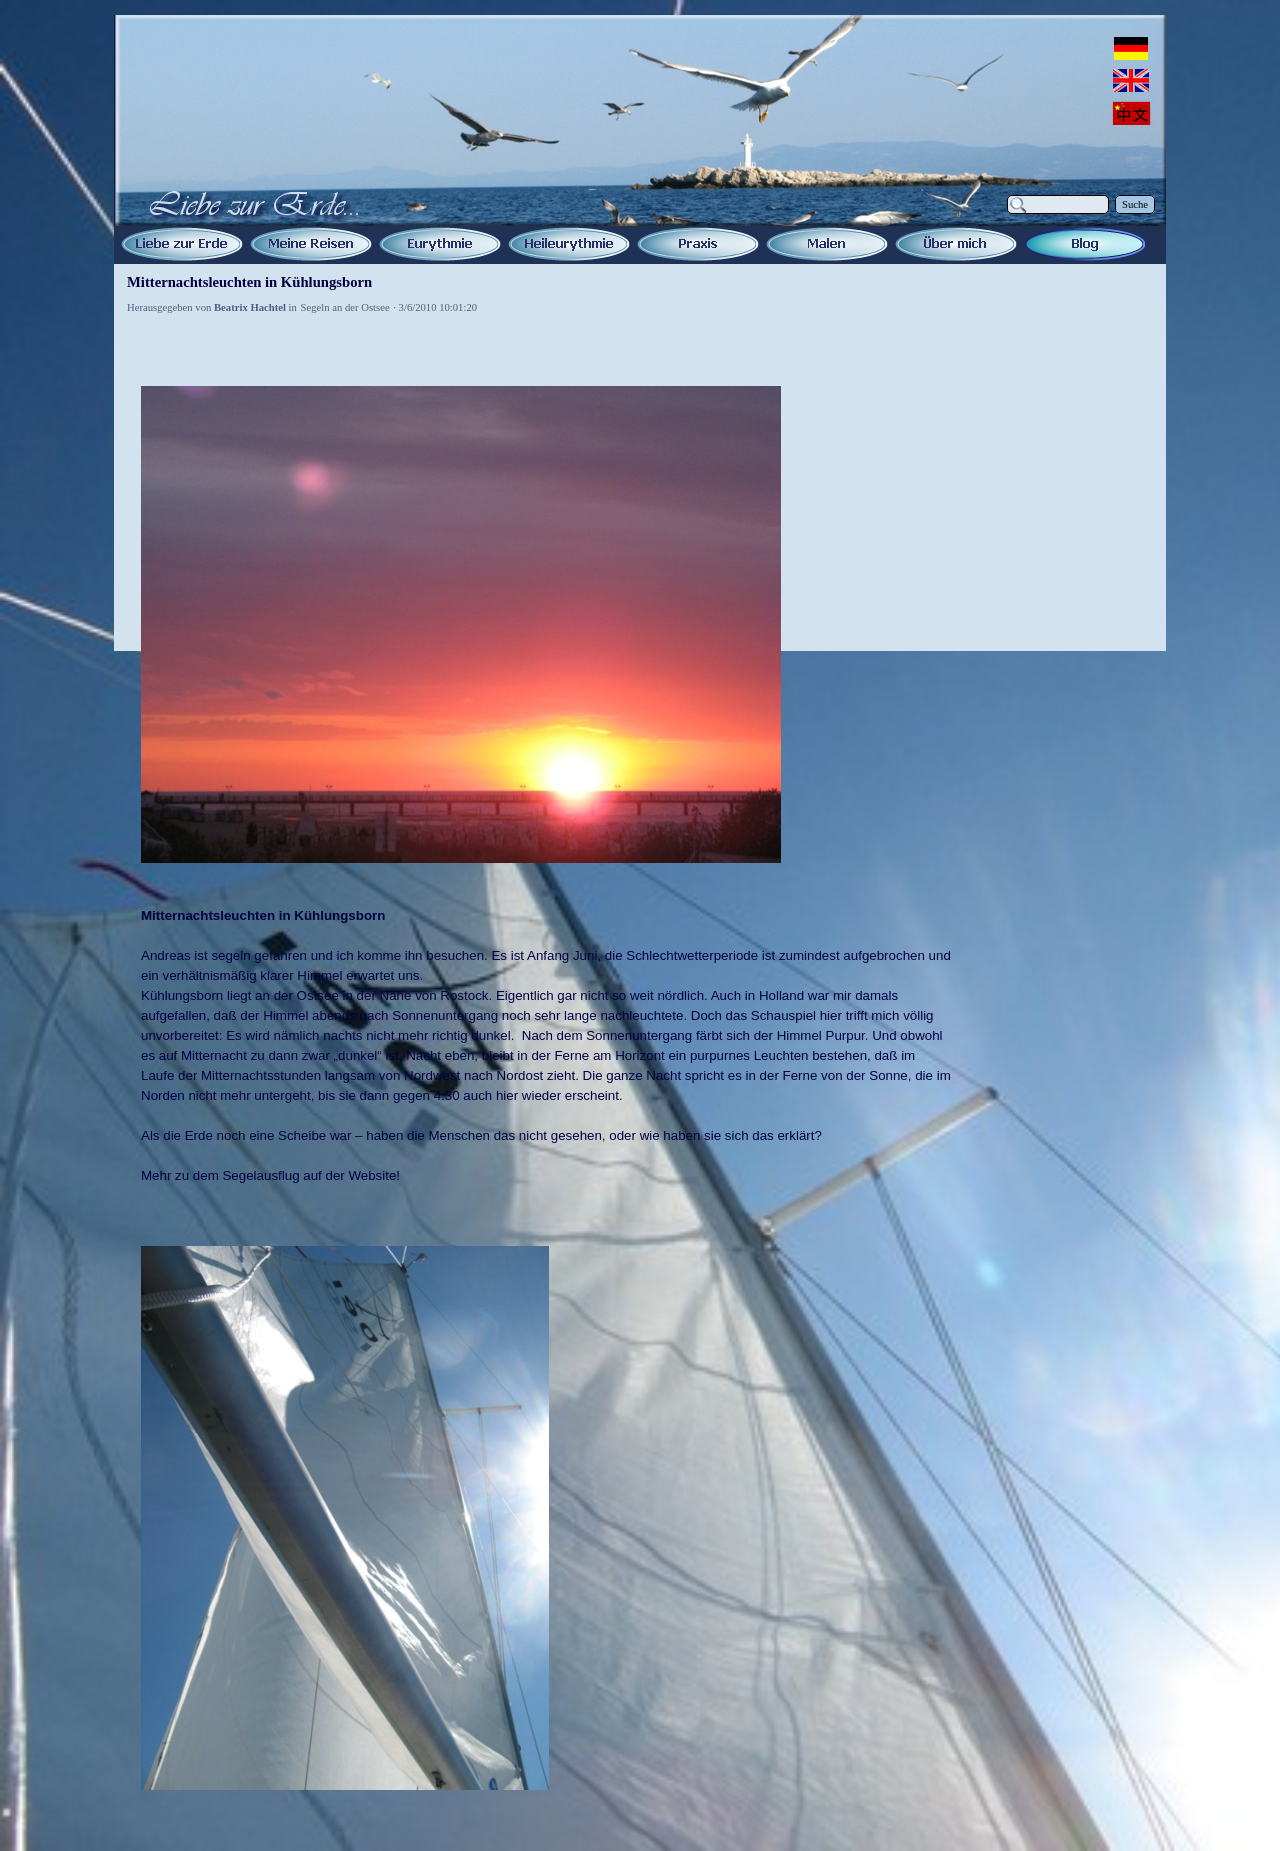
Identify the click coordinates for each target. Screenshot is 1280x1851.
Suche (1135, 204)
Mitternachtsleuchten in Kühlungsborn (249, 282)
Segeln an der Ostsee (345, 307)
